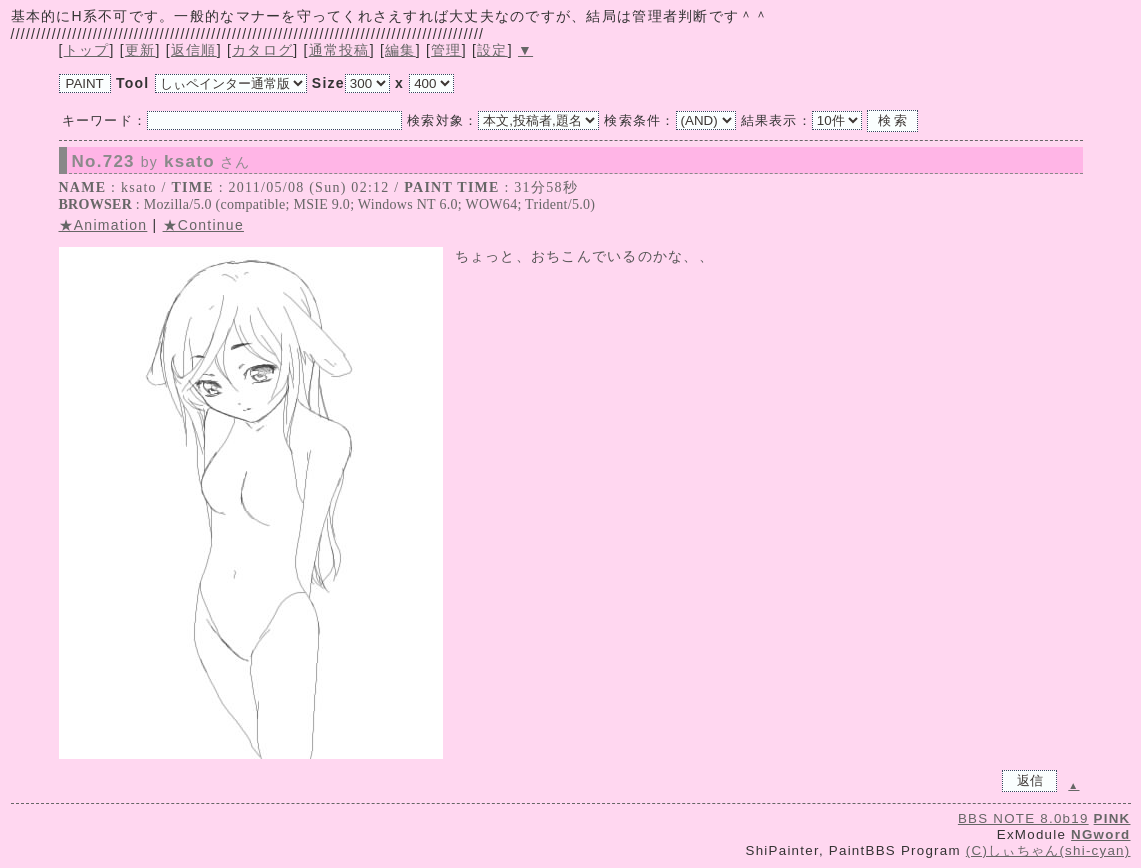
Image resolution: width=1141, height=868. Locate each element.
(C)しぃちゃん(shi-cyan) (1048, 850)
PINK (1112, 818)
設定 (492, 50)
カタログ (262, 50)
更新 (140, 50)
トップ (87, 50)
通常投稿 (339, 50)
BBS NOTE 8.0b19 (1023, 818)
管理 (446, 50)
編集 (400, 50)
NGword (1100, 834)
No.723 (161, 162)
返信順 (194, 50)
